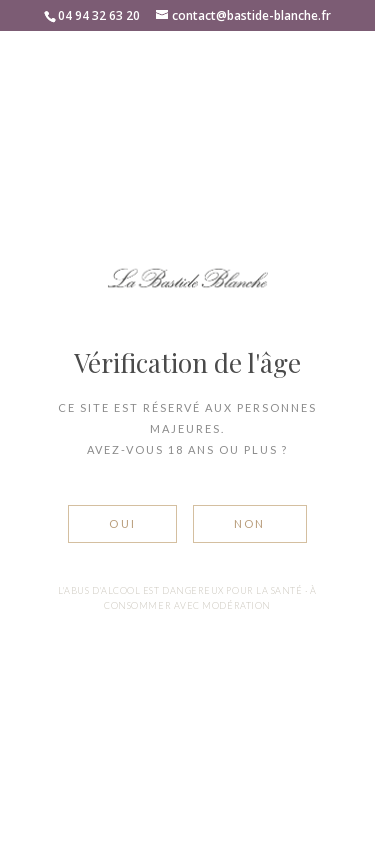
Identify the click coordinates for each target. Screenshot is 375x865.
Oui (122, 523)
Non (250, 523)
